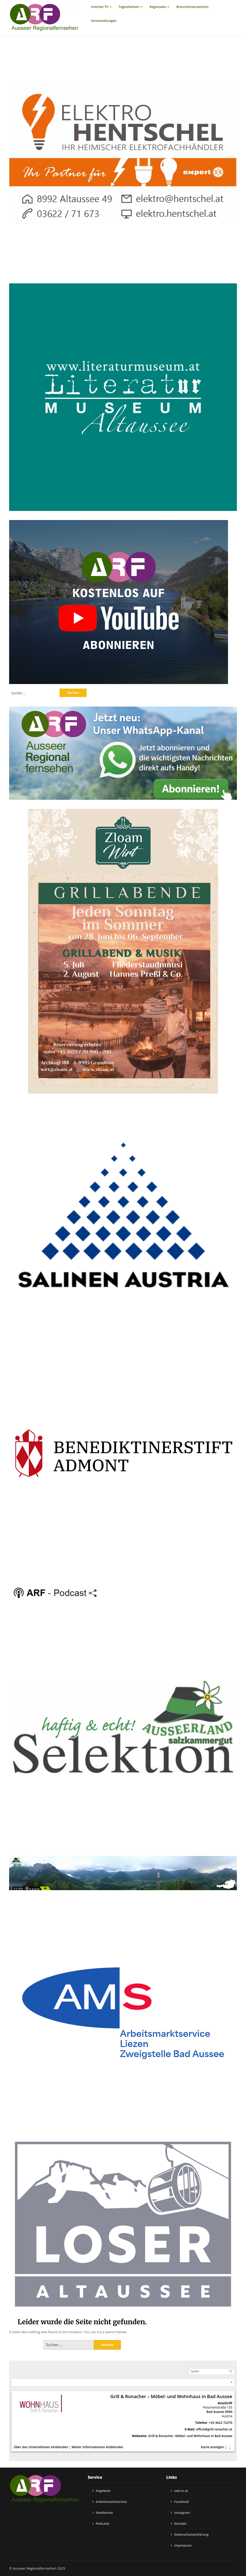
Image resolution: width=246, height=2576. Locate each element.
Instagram (182, 2512)
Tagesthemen (129, 7)
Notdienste (104, 2512)
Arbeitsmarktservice (111, 2501)
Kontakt (180, 2523)
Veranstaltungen (104, 20)
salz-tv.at (181, 2491)
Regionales (158, 7)
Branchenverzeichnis (192, 7)
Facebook (181, 2501)
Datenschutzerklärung (191, 2534)
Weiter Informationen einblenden (97, 2447)
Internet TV (99, 7)
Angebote (103, 2491)
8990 (228, 2411)
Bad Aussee (215, 2411)
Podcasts (102, 2523)
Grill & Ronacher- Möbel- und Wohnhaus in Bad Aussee (190, 2436)
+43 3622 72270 (220, 2422)
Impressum (183, 2545)
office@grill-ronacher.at (214, 2429)
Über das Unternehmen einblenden (41, 2447)
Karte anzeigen (212, 2447)
